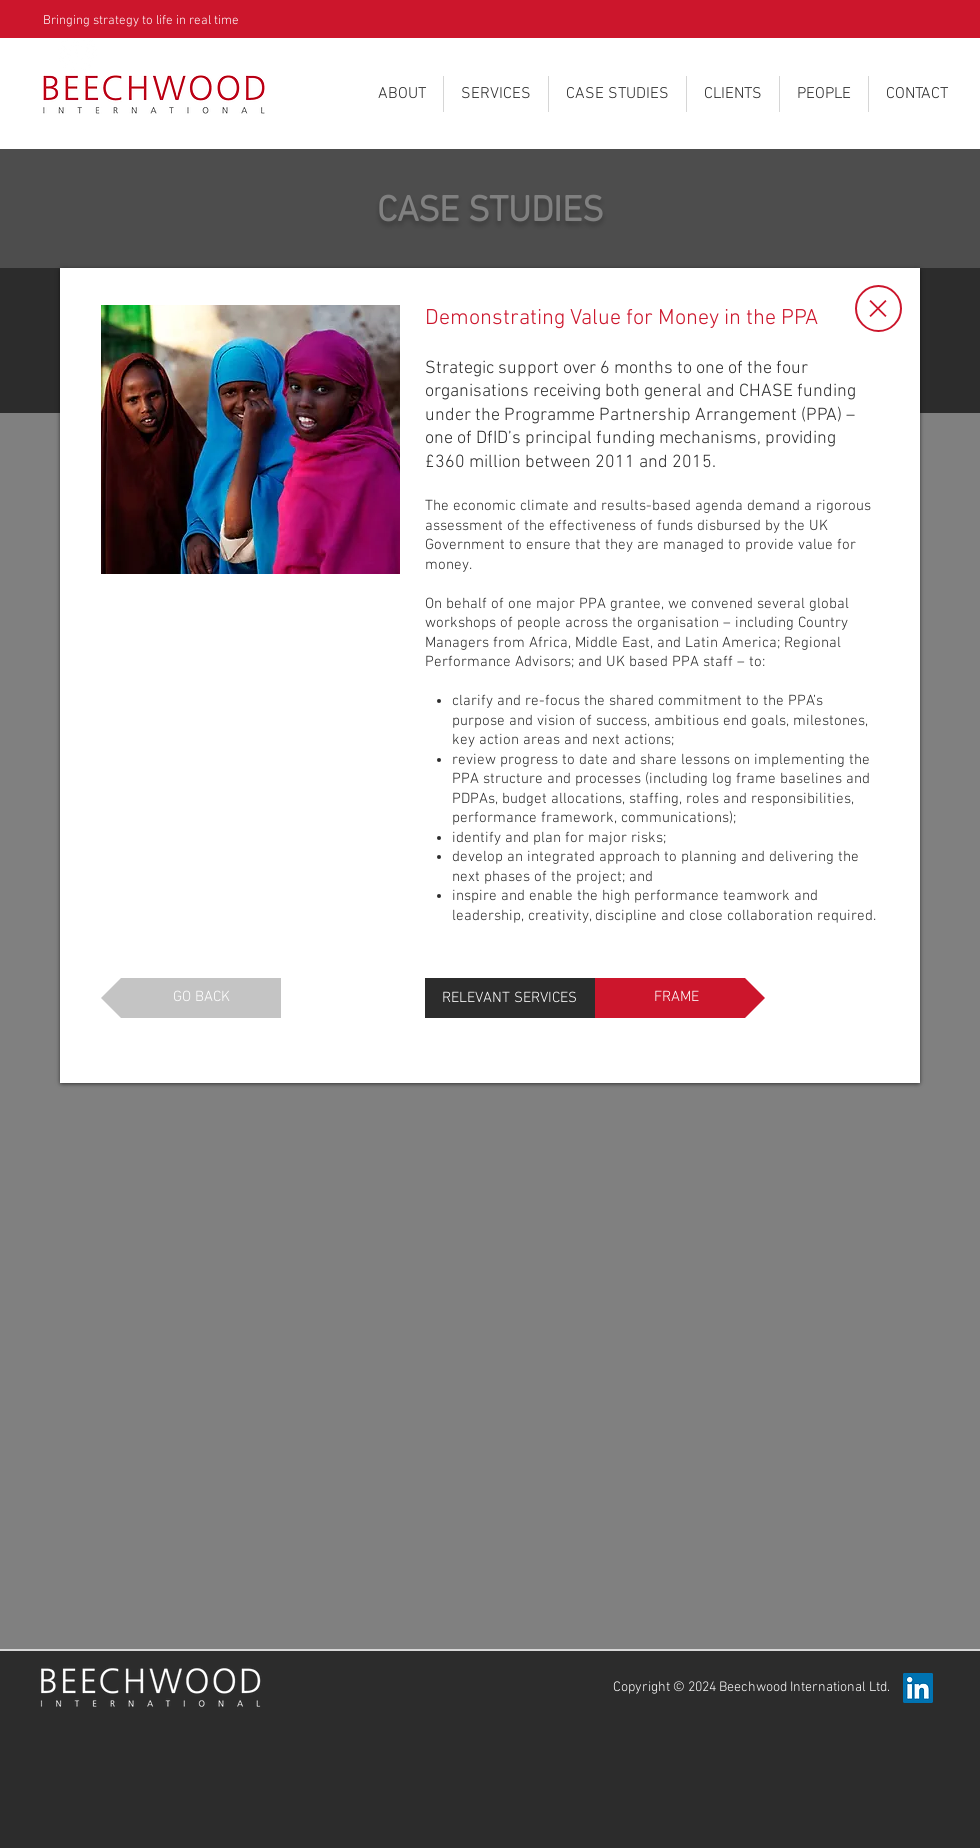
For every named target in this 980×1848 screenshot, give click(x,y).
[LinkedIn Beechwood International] (918, 1688)
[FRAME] (680, 998)
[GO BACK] (191, 998)
